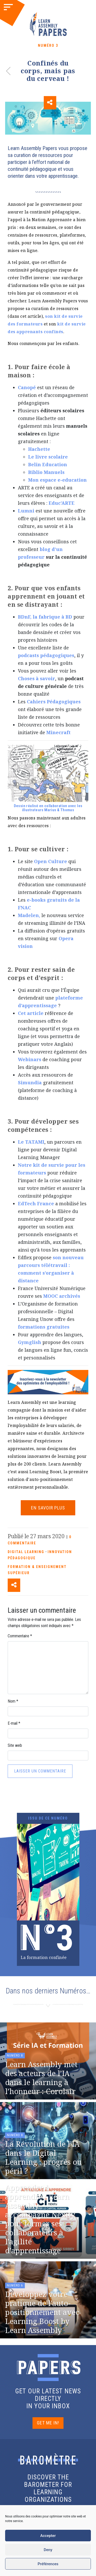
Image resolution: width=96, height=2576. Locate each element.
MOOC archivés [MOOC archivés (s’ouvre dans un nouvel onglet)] (61, 1296)
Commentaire (20, 1636)
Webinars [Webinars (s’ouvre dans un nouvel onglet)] (29, 1059)
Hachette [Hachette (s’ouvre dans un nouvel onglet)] (39, 449)
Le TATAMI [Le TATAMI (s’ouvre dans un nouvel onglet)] (31, 1142)
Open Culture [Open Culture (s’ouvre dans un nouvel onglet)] (50, 861)
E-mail (14, 1723)
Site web (15, 1745)
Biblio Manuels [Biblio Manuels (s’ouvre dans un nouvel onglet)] (46, 472)
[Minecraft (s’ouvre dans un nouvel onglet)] (58, 732)
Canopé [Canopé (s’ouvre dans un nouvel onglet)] (27, 387)
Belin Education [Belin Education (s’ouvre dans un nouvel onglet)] (47, 464)
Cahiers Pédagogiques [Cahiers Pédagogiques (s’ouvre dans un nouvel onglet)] (54, 701)
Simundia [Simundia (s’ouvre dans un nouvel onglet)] (30, 1082)
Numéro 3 (48, 45)
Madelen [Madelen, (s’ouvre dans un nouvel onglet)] (28, 915)
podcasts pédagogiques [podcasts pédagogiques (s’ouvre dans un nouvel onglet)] (46, 655)
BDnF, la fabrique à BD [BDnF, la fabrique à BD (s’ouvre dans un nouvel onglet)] (45, 617)
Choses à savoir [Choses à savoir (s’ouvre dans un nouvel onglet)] (36, 678)
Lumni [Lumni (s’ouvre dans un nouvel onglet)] (26, 511)
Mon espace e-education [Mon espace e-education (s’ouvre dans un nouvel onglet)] (57, 480)
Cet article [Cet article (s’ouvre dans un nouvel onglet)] (31, 1013)
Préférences (48, 2564)
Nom (13, 1701)
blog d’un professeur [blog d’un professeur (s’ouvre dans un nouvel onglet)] (40, 553)
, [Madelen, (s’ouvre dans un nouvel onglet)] (39, 915)
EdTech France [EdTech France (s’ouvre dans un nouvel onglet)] (36, 1203)
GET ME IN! (48, 2422)
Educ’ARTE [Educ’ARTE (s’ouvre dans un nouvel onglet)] (61, 503)
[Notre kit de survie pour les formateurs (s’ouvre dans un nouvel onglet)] (46, 1173)
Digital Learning (26, 1552)
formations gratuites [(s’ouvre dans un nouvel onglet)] (43, 1327)
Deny (48, 2549)
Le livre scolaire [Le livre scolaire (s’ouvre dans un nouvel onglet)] (48, 457)
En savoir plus (48, 1507)
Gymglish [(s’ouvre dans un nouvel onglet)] (29, 1342)
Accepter (48, 2535)
